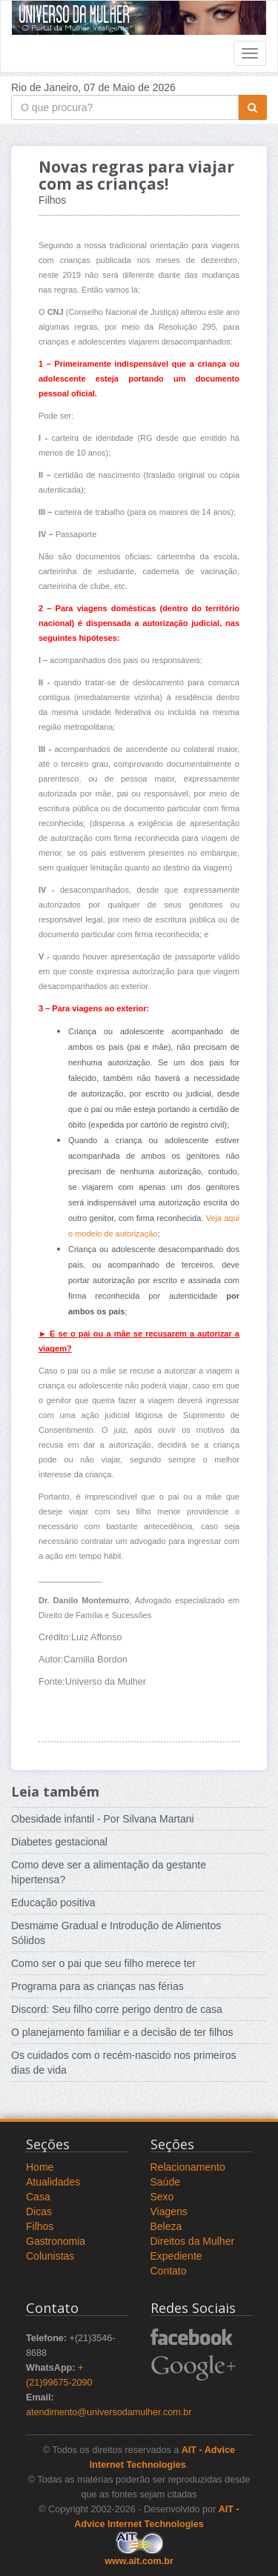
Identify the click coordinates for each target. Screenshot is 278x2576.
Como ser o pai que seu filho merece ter (103, 1963)
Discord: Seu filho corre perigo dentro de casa (116, 2009)
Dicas (39, 2211)
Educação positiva (53, 1902)
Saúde (165, 2182)
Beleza (166, 2226)
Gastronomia (55, 2241)
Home (39, 2167)
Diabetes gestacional (59, 1842)
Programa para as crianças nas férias (97, 1986)
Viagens (169, 2211)
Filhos (39, 2226)
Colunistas (50, 2256)
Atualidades (53, 2182)
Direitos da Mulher (192, 2241)
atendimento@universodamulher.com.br (109, 2412)
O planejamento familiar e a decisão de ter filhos (122, 2032)
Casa (38, 2197)
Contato (168, 2271)
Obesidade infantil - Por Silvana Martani (102, 1819)
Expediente (176, 2256)
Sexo (162, 2197)
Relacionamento (187, 2167)
